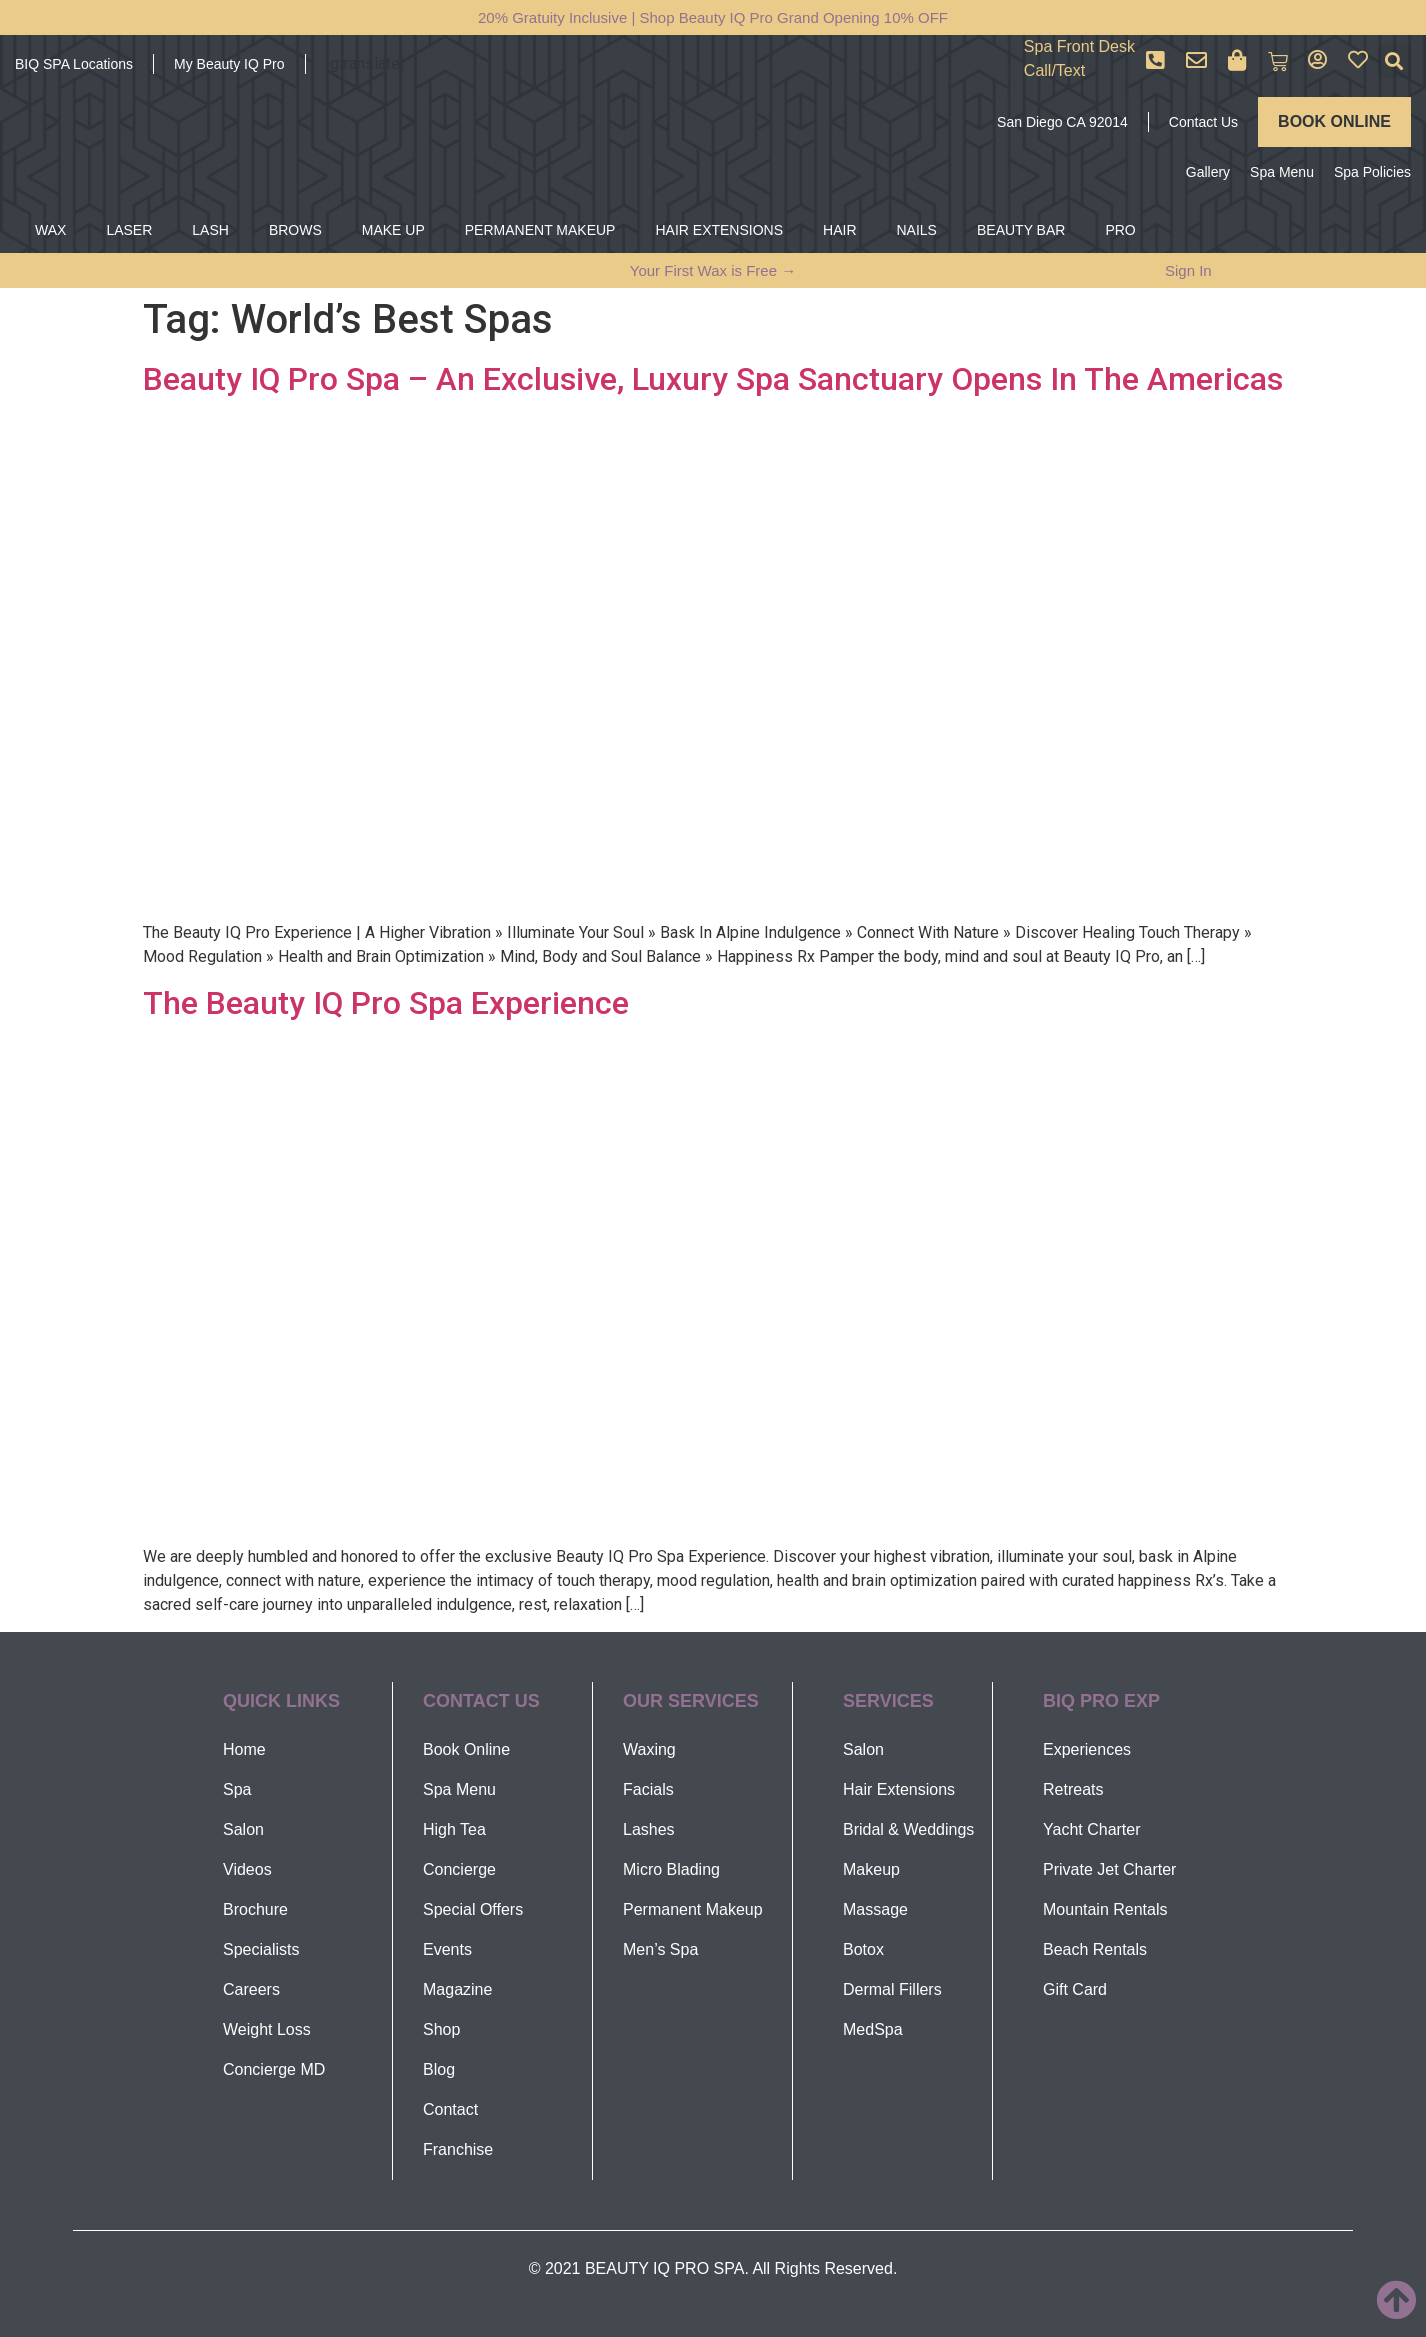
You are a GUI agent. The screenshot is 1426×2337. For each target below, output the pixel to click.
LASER (129, 230)
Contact (450, 2109)
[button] (1394, 61)
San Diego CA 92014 (1062, 122)
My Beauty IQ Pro (229, 64)
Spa (237, 1789)
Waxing (649, 1749)
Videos (247, 1869)
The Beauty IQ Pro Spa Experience (386, 1003)
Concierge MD (274, 2069)
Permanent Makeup (693, 1909)
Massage (875, 1909)
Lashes (649, 1829)
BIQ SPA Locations (74, 64)
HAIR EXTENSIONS (719, 230)
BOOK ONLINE (1334, 121)
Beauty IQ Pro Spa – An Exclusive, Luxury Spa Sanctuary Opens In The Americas (713, 379)
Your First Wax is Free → (713, 270)
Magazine (457, 1989)
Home (244, 1749)
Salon (243, 1829)
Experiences (1087, 1749)
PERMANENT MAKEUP (540, 230)
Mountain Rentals (1105, 1909)
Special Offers (473, 1909)
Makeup (871, 1869)
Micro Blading (671, 1869)
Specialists (261, 1949)
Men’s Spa (660, 1949)
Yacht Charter (1092, 1829)
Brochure (255, 1909)
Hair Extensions (899, 1789)
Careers (251, 1989)
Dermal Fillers (892, 1989)
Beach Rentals (1095, 1949)
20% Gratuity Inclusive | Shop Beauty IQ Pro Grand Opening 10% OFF (713, 17)
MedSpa (873, 2029)
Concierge (459, 1869)
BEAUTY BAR (1021, 230)
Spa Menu (1282, 172)
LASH (210, 230)
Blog (439, 2069)
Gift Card (1075, 1989)
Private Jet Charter (1109, 1869)
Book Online (466, 1749)
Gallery (1208, 172)
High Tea (454, 1829)
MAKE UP (393, 230)
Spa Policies (1372, 172)
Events (447, 1949)
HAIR (839, 230)
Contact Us (1203, 122)
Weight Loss (267, 2029)
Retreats (1073, 1789)
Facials (648, 1789)
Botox (863, 1949)
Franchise (458, 2149)
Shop (441, 2029)
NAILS (917, 230)
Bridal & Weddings (908, 1829)
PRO (1120, 230)
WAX (50, 230)
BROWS (295, 230)
